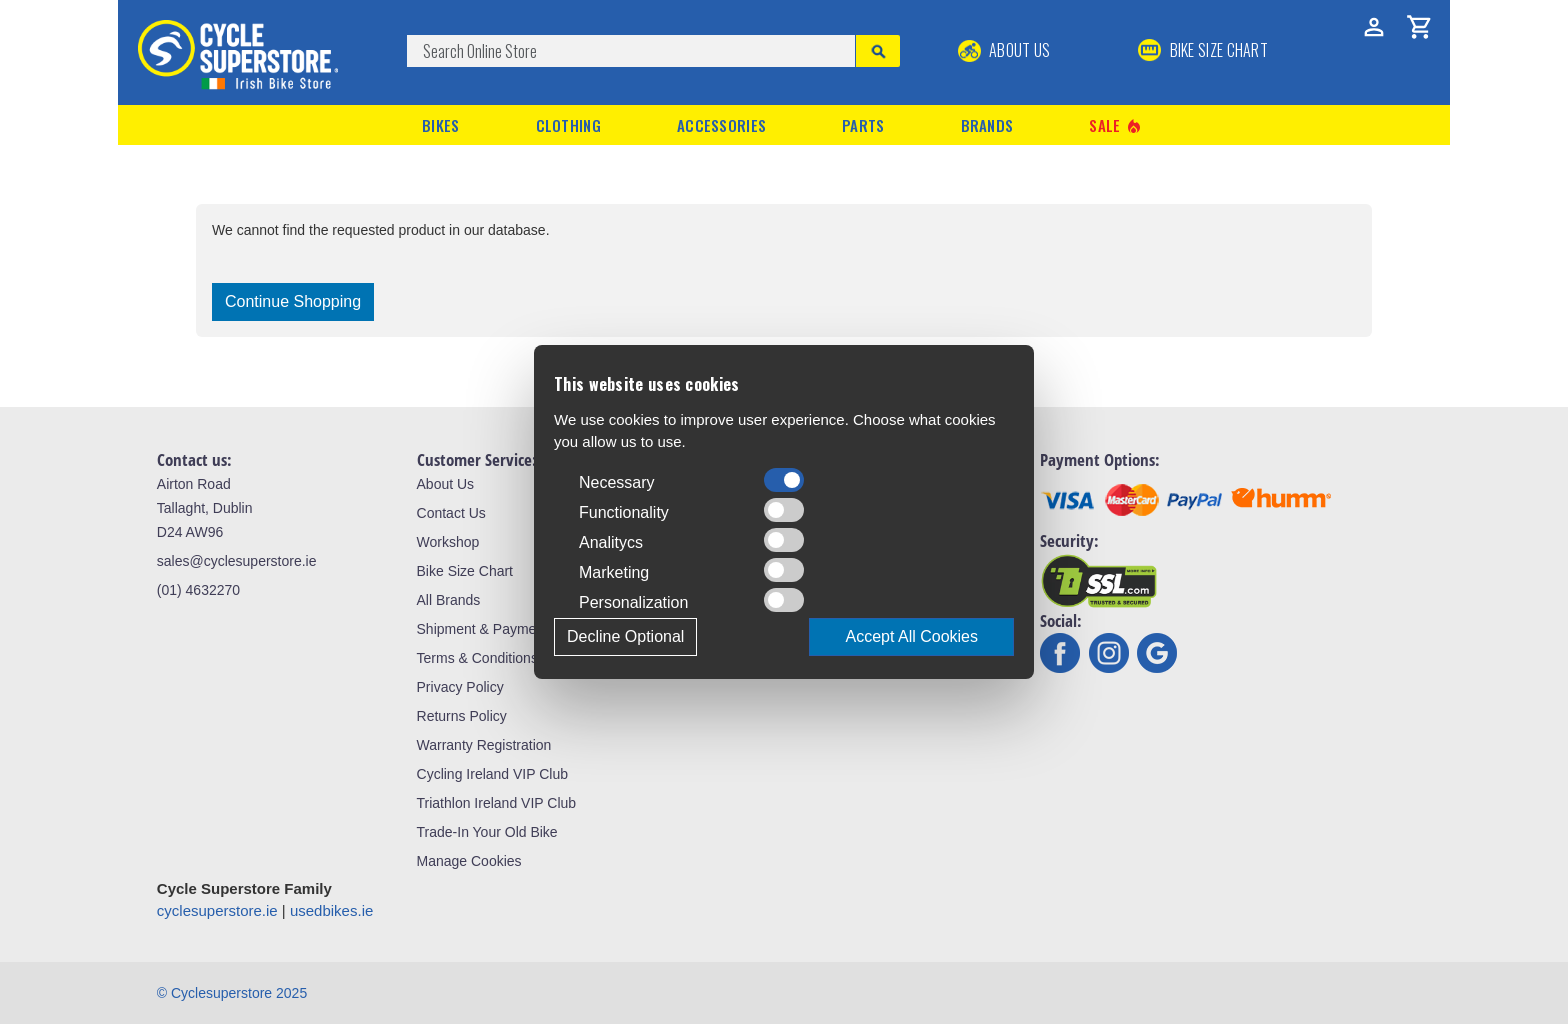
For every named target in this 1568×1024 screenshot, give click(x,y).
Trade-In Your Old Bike (487, 832)
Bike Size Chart (465, 571)
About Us (1004, 50)
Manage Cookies (469, 861)
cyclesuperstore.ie (217, 910)
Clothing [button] (568, 125)
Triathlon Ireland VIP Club (497, 803)
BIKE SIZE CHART (1203, 50)
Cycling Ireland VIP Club (492, 774)
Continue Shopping (293, 301)
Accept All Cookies (911, 636)
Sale (1116, 125)
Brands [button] (987, 125)
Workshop (448, 542)
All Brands (449, 600)
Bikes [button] (441, 125)
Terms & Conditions (477, 658)
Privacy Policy (460, 687)
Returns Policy (462, 716)
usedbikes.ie (331, 910)
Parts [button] (863, 125)
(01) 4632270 (198, 590)
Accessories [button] (721, 125)
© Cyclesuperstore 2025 (232, 993)
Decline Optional (625, 636)
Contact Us (451, 513)
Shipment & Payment (483, 629)
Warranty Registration (484, 745)
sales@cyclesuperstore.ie (237, 561)
